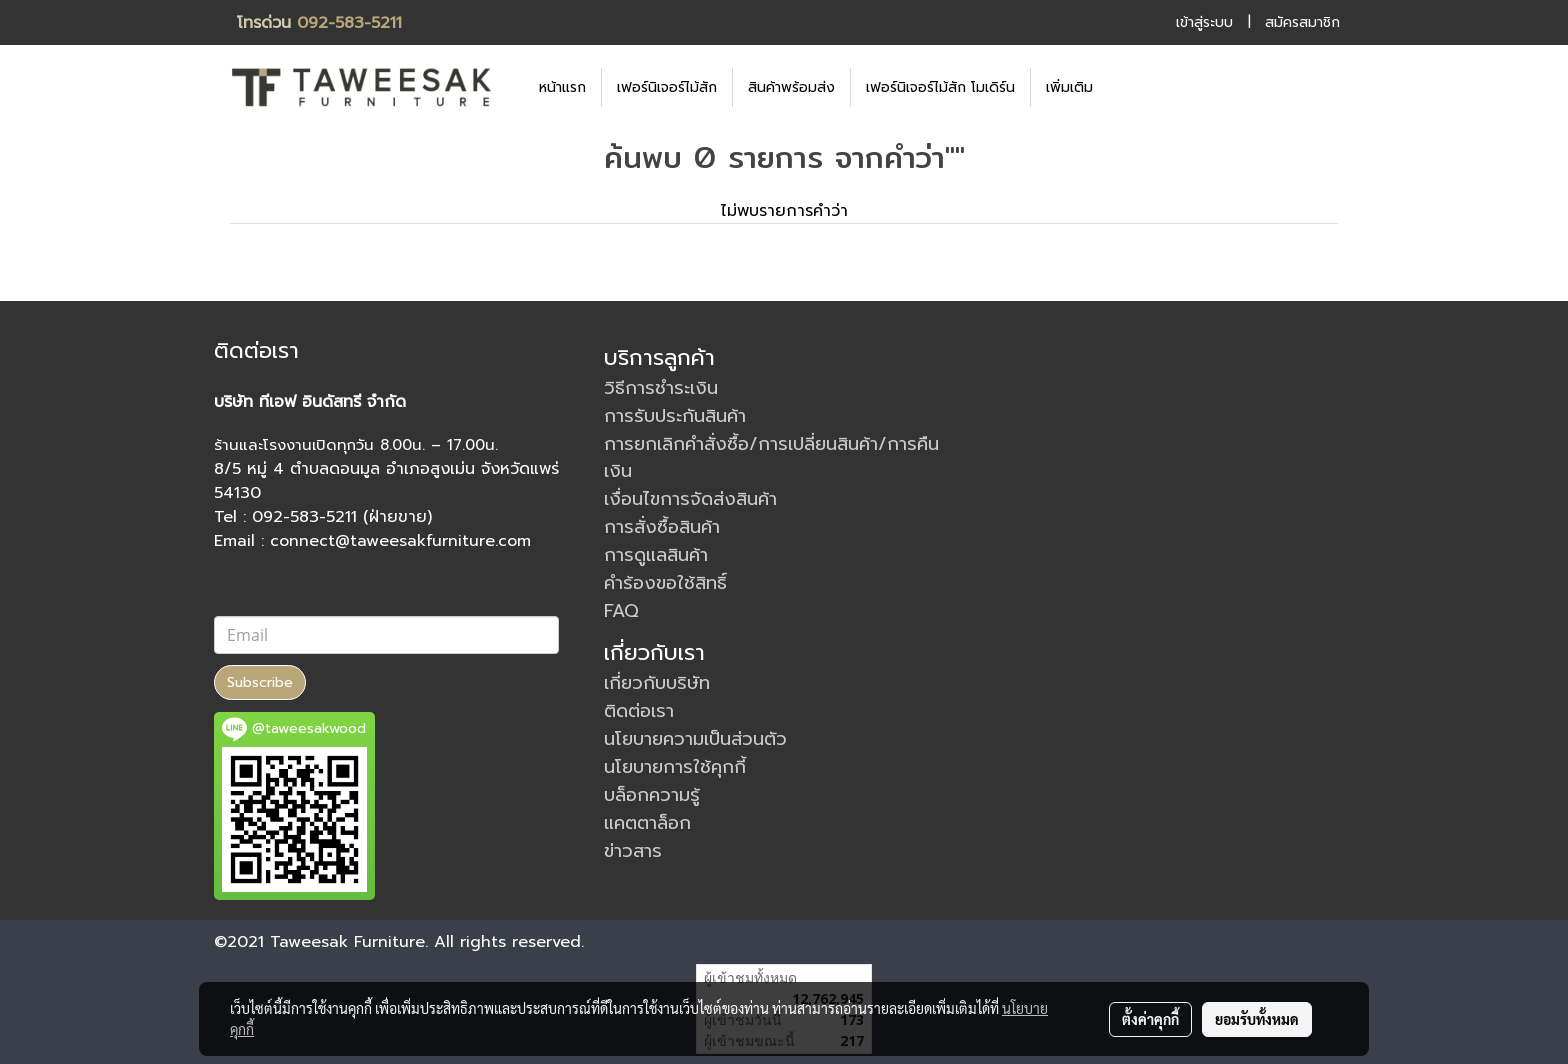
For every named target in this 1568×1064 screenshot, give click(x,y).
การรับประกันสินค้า (675, 416)
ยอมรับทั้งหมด (1257, 1019)
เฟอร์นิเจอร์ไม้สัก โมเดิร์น (940, 87)
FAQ (621, 611)
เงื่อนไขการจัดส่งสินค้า (690, 499)
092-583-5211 (349, 23)
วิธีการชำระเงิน (661, 388)
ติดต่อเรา (639, 711)
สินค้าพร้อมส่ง (791, 87)
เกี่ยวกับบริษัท (657, 683)
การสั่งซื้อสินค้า (662, 527)
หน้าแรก (562, 87)
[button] (1138, 87)
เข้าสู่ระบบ (1204, 22)
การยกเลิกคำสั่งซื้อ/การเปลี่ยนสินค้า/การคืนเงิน (771, 457)
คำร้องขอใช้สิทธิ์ (665, 583)
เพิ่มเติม (1069, 87)
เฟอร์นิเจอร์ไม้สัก (667, 87)
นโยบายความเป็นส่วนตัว (695, 739)
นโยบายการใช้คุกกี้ (675, 767)
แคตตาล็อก (647, 823)
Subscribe (260, 682)
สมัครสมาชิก (1302, 22)
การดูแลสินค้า (656, 555)
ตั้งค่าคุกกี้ (1150, 1019)
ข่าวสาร (633, 851)
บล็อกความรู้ (652, 795)
